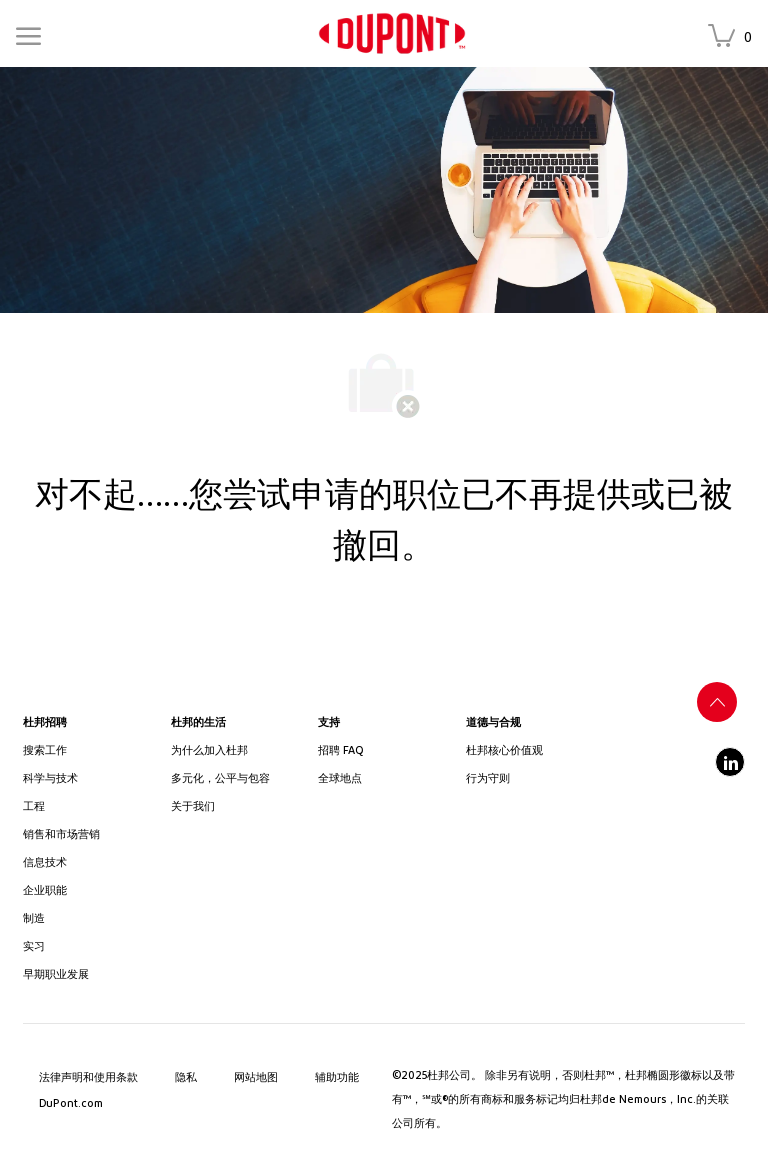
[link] (392, 33)
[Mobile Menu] (28, 33)
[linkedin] (730, 762)
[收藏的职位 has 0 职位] (734, 37)
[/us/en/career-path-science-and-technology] (88, 779)
